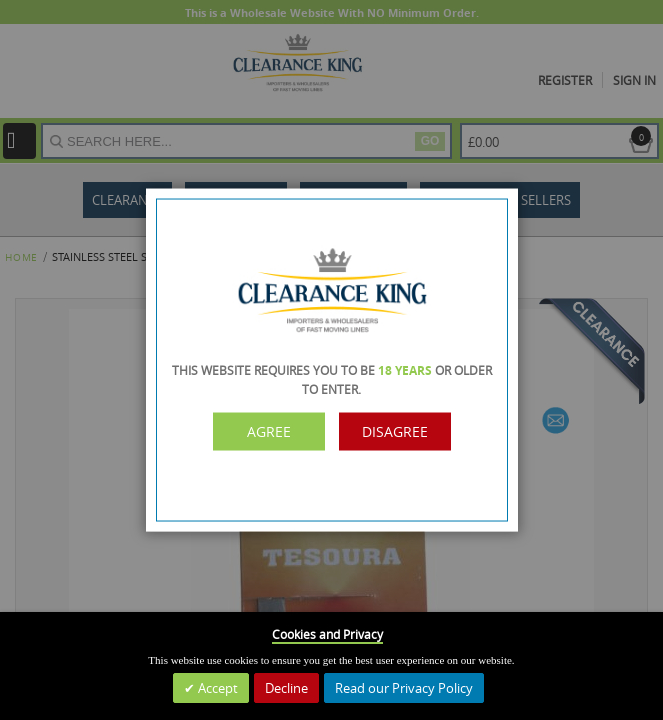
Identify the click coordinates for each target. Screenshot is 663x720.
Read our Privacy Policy (404, 688)
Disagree (395, 431)
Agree (269, 431)
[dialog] (331, 360)
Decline (286, 688)
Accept (216, 688)
